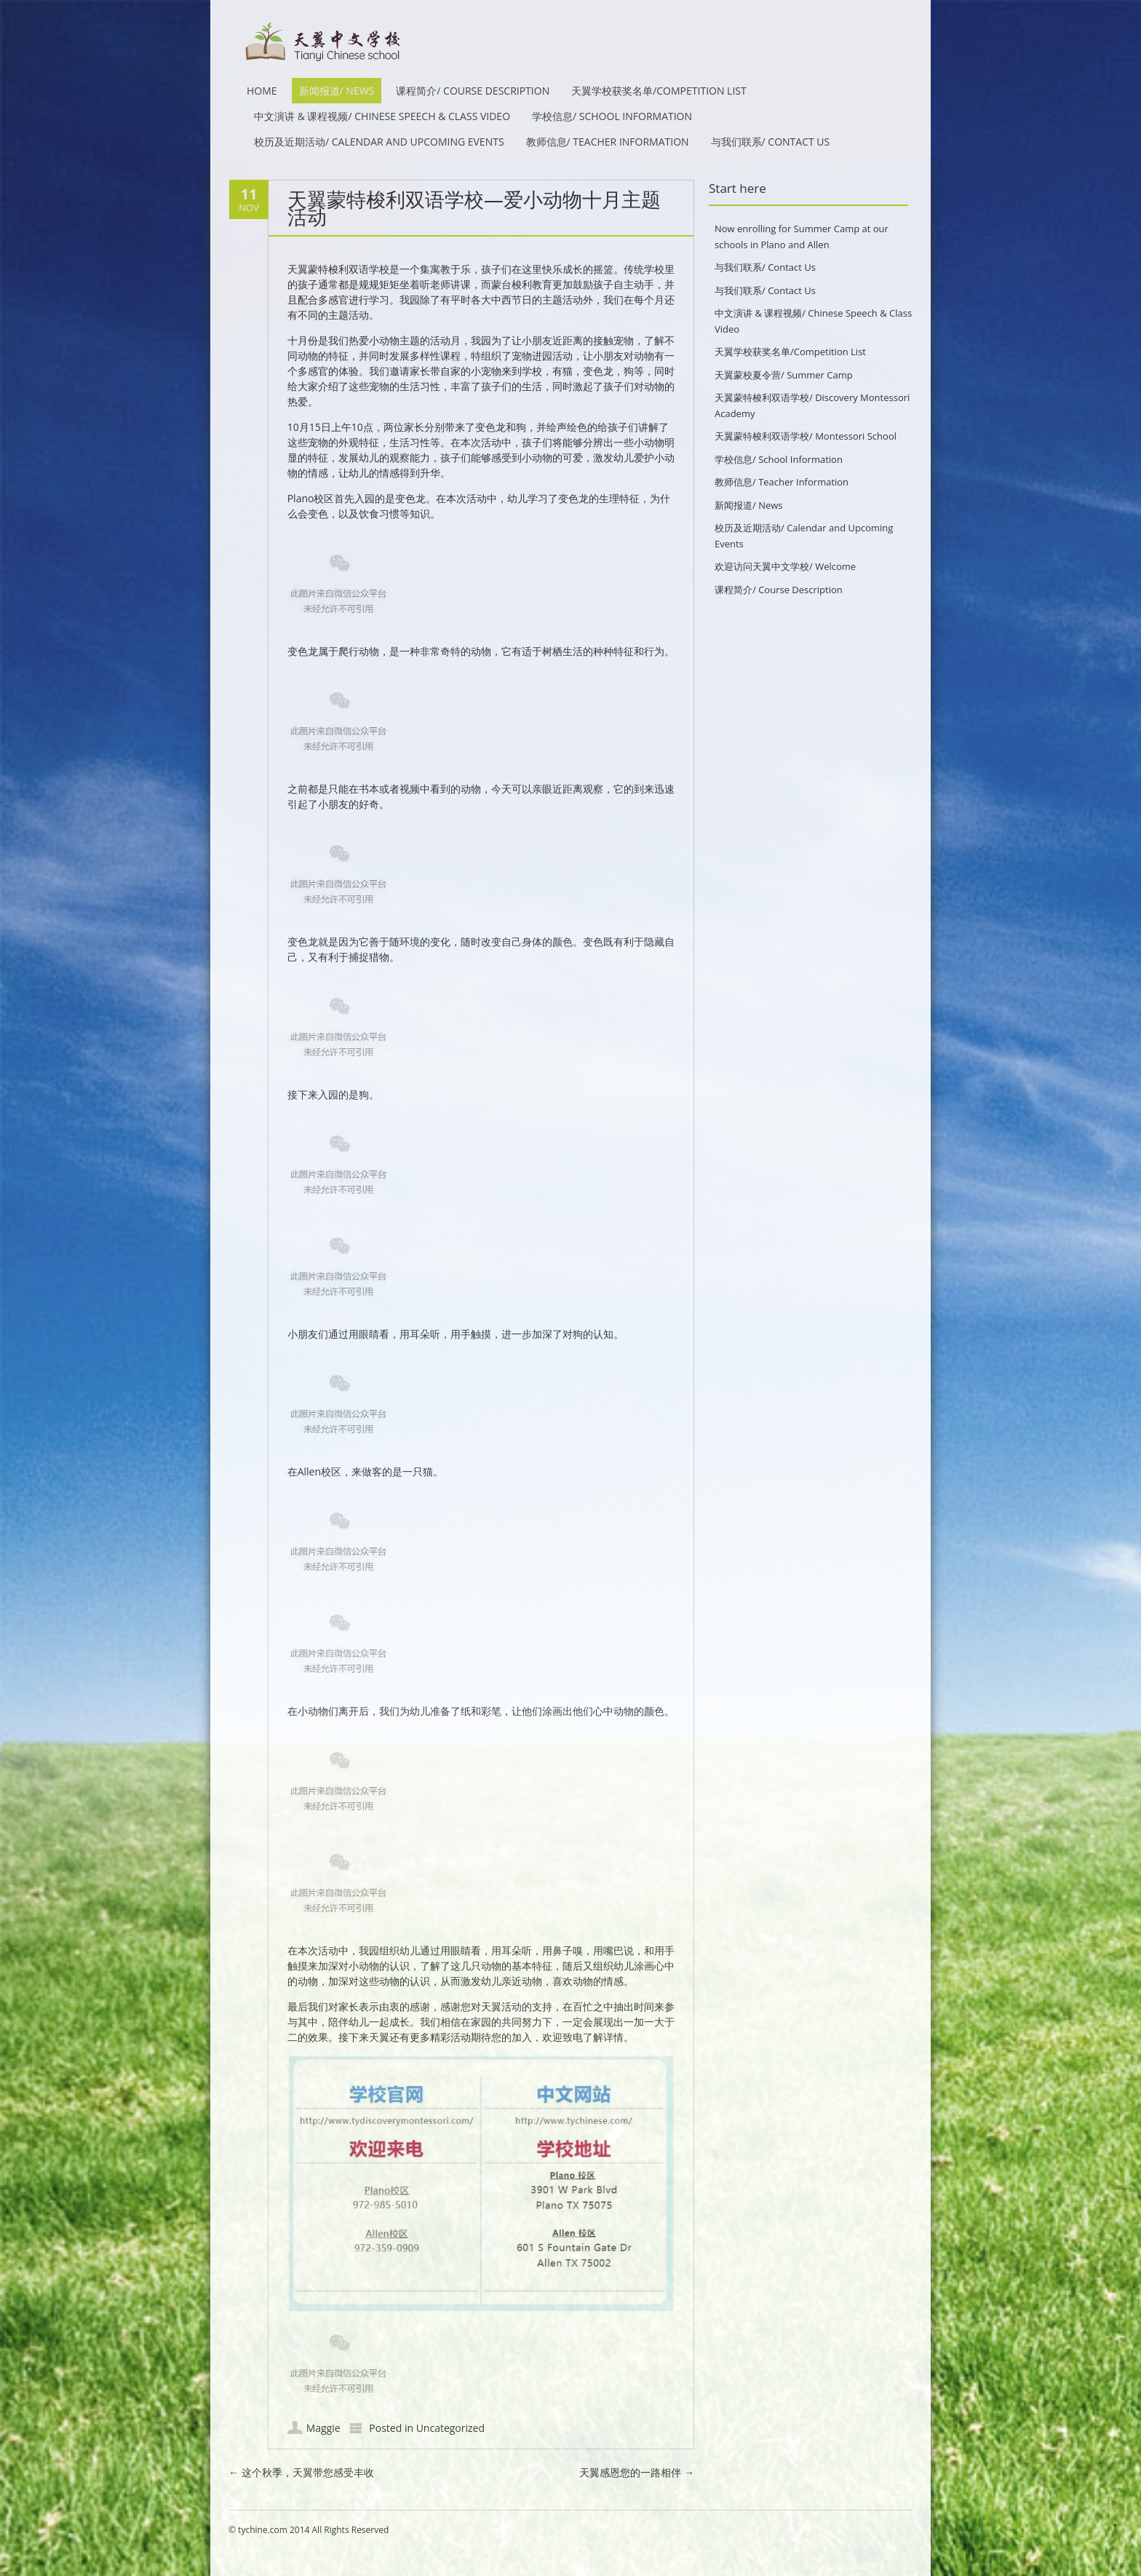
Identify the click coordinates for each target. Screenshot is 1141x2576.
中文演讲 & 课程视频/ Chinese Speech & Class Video (382, 116)
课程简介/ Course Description (472, 91)
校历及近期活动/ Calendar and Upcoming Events (379, 141)
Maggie (323, 2428)
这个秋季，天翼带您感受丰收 (301, 2472)
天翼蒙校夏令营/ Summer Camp (784, 374)
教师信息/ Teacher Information (607, 141)
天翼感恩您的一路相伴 (636, 2472)
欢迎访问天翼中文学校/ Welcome (785, 566)
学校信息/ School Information (612, 116)
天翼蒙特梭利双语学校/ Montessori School (805, 436)
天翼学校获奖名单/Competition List (659, 91)
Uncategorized (450, 2428)
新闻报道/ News (337, 91)
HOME (262, 91)
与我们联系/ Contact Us (770, 141)
